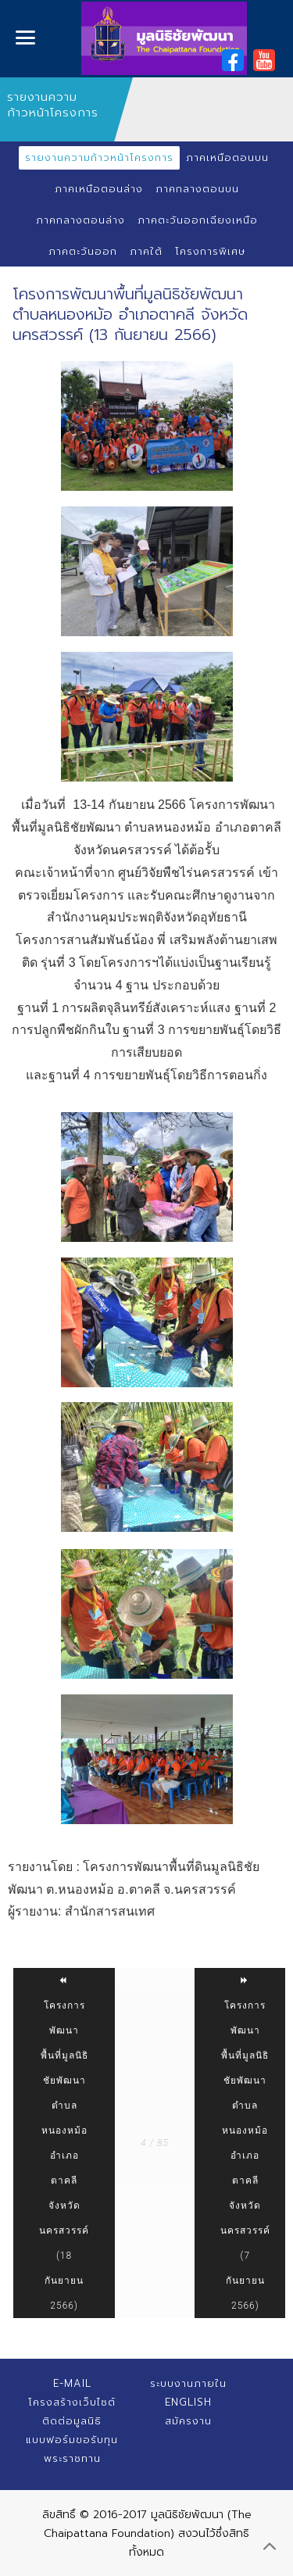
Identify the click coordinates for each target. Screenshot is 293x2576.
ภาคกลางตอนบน (197, 188)
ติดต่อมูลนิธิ (72, 2420)
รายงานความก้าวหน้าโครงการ (99, 157)
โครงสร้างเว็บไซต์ (72, 2402)
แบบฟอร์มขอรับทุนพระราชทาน (72, 2449)
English (188, 2402)
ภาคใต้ (146, 251)
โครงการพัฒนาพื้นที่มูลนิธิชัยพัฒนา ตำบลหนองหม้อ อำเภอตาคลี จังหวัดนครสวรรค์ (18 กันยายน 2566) (64, 2143)
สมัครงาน (188, 2420)
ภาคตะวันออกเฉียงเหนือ (198, 220)
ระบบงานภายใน (188, 2383)
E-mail (72, 2383)
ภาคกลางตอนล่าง (80, 220)
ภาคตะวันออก (82, 251)
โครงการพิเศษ (210, 251)
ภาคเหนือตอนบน (227, 157)
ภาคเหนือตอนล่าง (99, 188)
